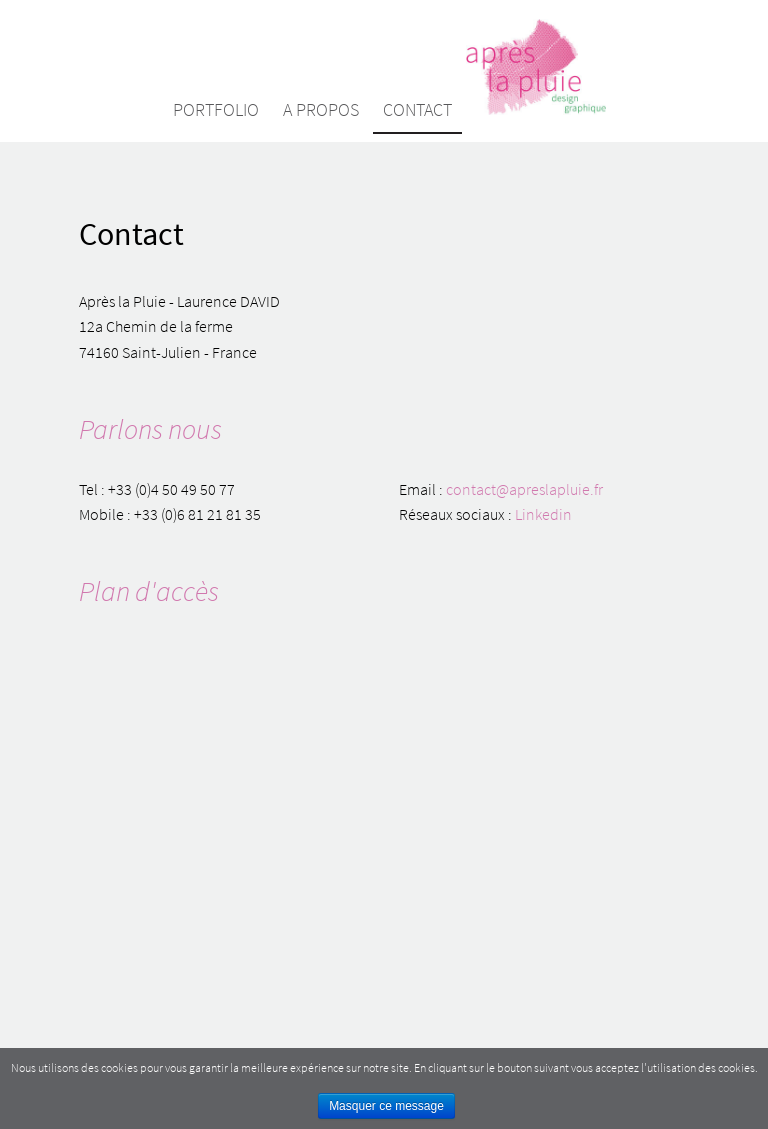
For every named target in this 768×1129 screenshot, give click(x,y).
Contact (417, 109)
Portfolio (216, 109)
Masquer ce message (386, 1106)
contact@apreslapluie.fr (524, 489)
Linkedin (543, 514)
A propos (321, 109)
